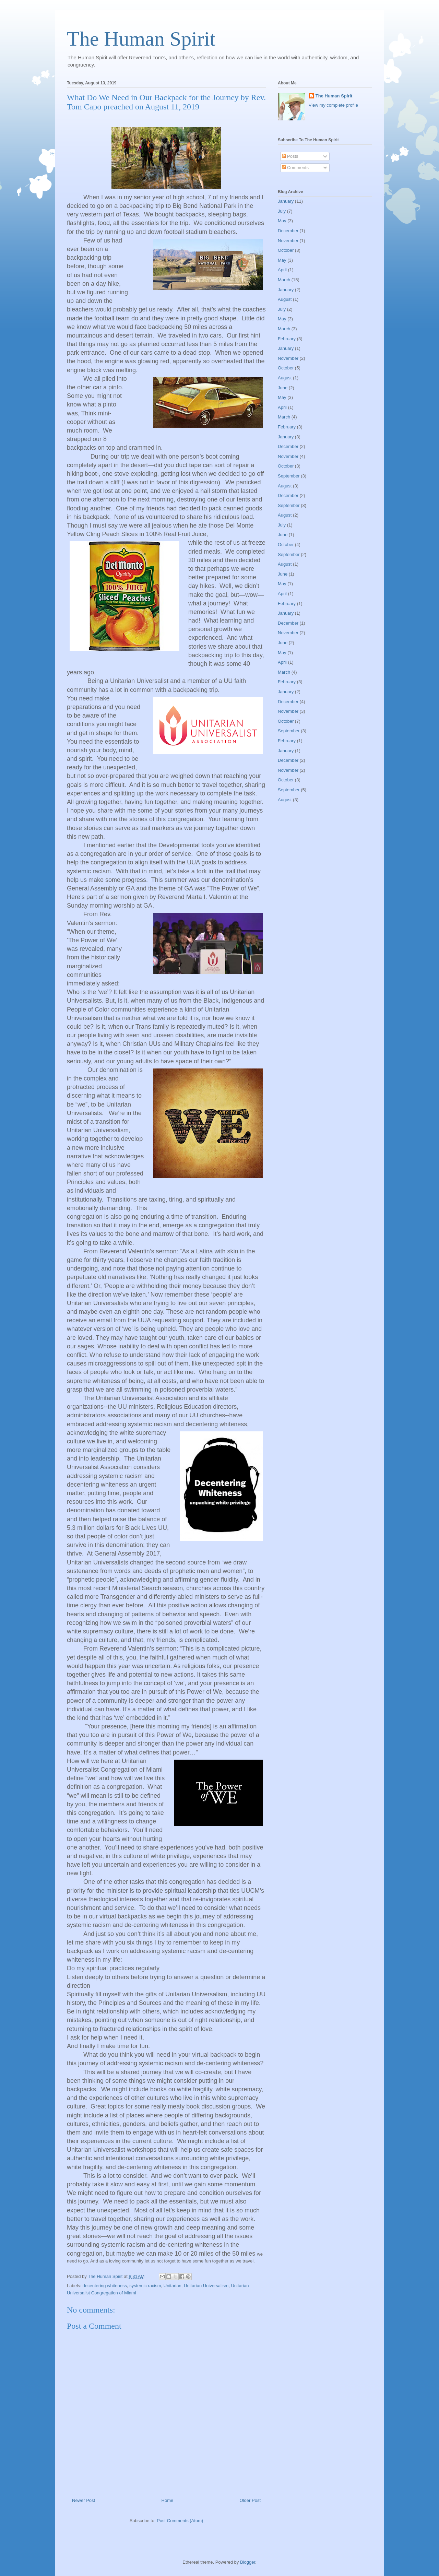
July (282, 211)
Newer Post (83, 2500)
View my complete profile (333, 105)
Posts (290, 156)
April (282, 269)
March (284, 279)
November (288, 240)
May (282, 220)
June (282, 387)
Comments (295, 167)
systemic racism (145, 2285)
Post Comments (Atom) (180, 2520)
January (286, 201)
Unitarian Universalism (206, 2285)
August (285, 299)
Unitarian (172, 2285)
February (287, 338)
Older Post (250, 2500)
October (286, 250)
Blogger (247, 2562)
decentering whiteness (105, 2285)
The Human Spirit (141, 38)
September (289, 475)
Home (168, 2500)
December (288, 230)
